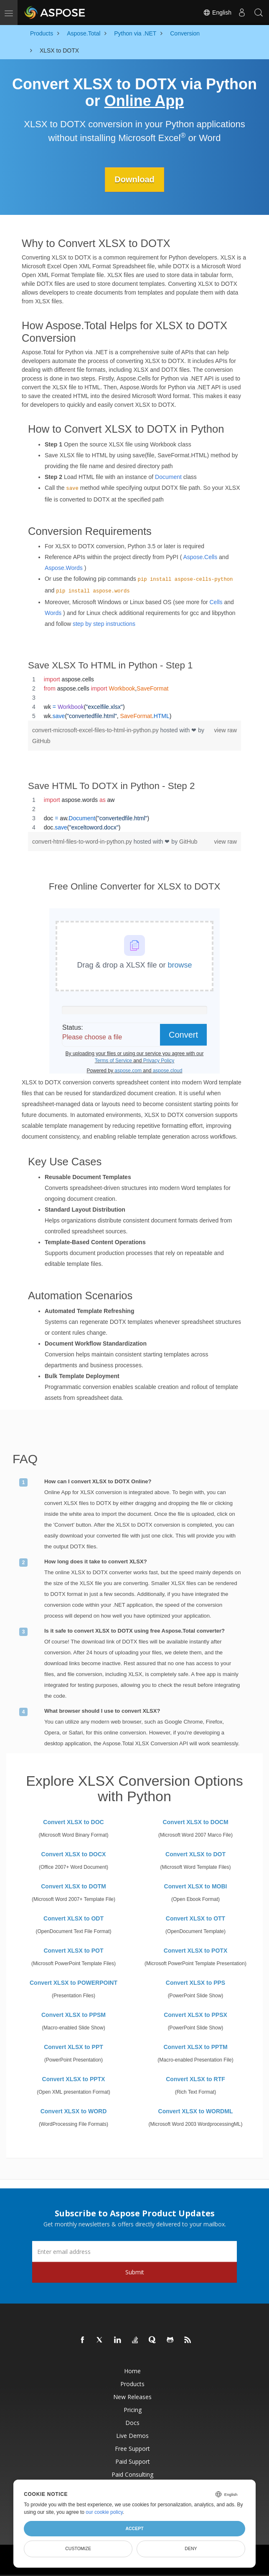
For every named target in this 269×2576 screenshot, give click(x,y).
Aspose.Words (64, 568)
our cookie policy (104, 2512)
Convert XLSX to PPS (195, 1982)
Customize (78, 2548)
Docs (132, 2423)
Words (53, 613)
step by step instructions (104, 623)
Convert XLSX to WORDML (195, 2111)
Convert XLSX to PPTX (73, 2079)
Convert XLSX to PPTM (195, 2047)
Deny (191, 2548)
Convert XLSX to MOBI (195, 1886)
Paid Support (132, 2461)
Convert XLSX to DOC (73, 1822)
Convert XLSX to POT (73, 1950)
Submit (134, 2272)
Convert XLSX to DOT (195, 1854)
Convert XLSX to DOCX (73, 1854)
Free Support (132, 2448)
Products (132, 2384)
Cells (215, 602)
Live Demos (132, 2436)
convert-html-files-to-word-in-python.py (83, 841)
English (217, 12)
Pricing (133, 2410)
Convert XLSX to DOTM (73, 1886)
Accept (134, 2528)
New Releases (132, 2397)
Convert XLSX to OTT (195, 1918)
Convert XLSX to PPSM (73, 2014)
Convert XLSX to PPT (73, 2047)
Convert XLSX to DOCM (195, 1822)
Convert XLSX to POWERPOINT (73, 1982)
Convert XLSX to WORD (74, 2111)
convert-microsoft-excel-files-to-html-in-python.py (96, 730)
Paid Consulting (132, 2474)
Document (168, 477)
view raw (225, 730)
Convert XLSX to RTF (195, 2079)
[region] (134, 698)
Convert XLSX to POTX (195, 1950)
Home (132, 2371)
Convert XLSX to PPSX (195, 2014)
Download (134, 179)
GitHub (41, 741)
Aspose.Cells (200, 557)
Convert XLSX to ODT (73, 1918)
